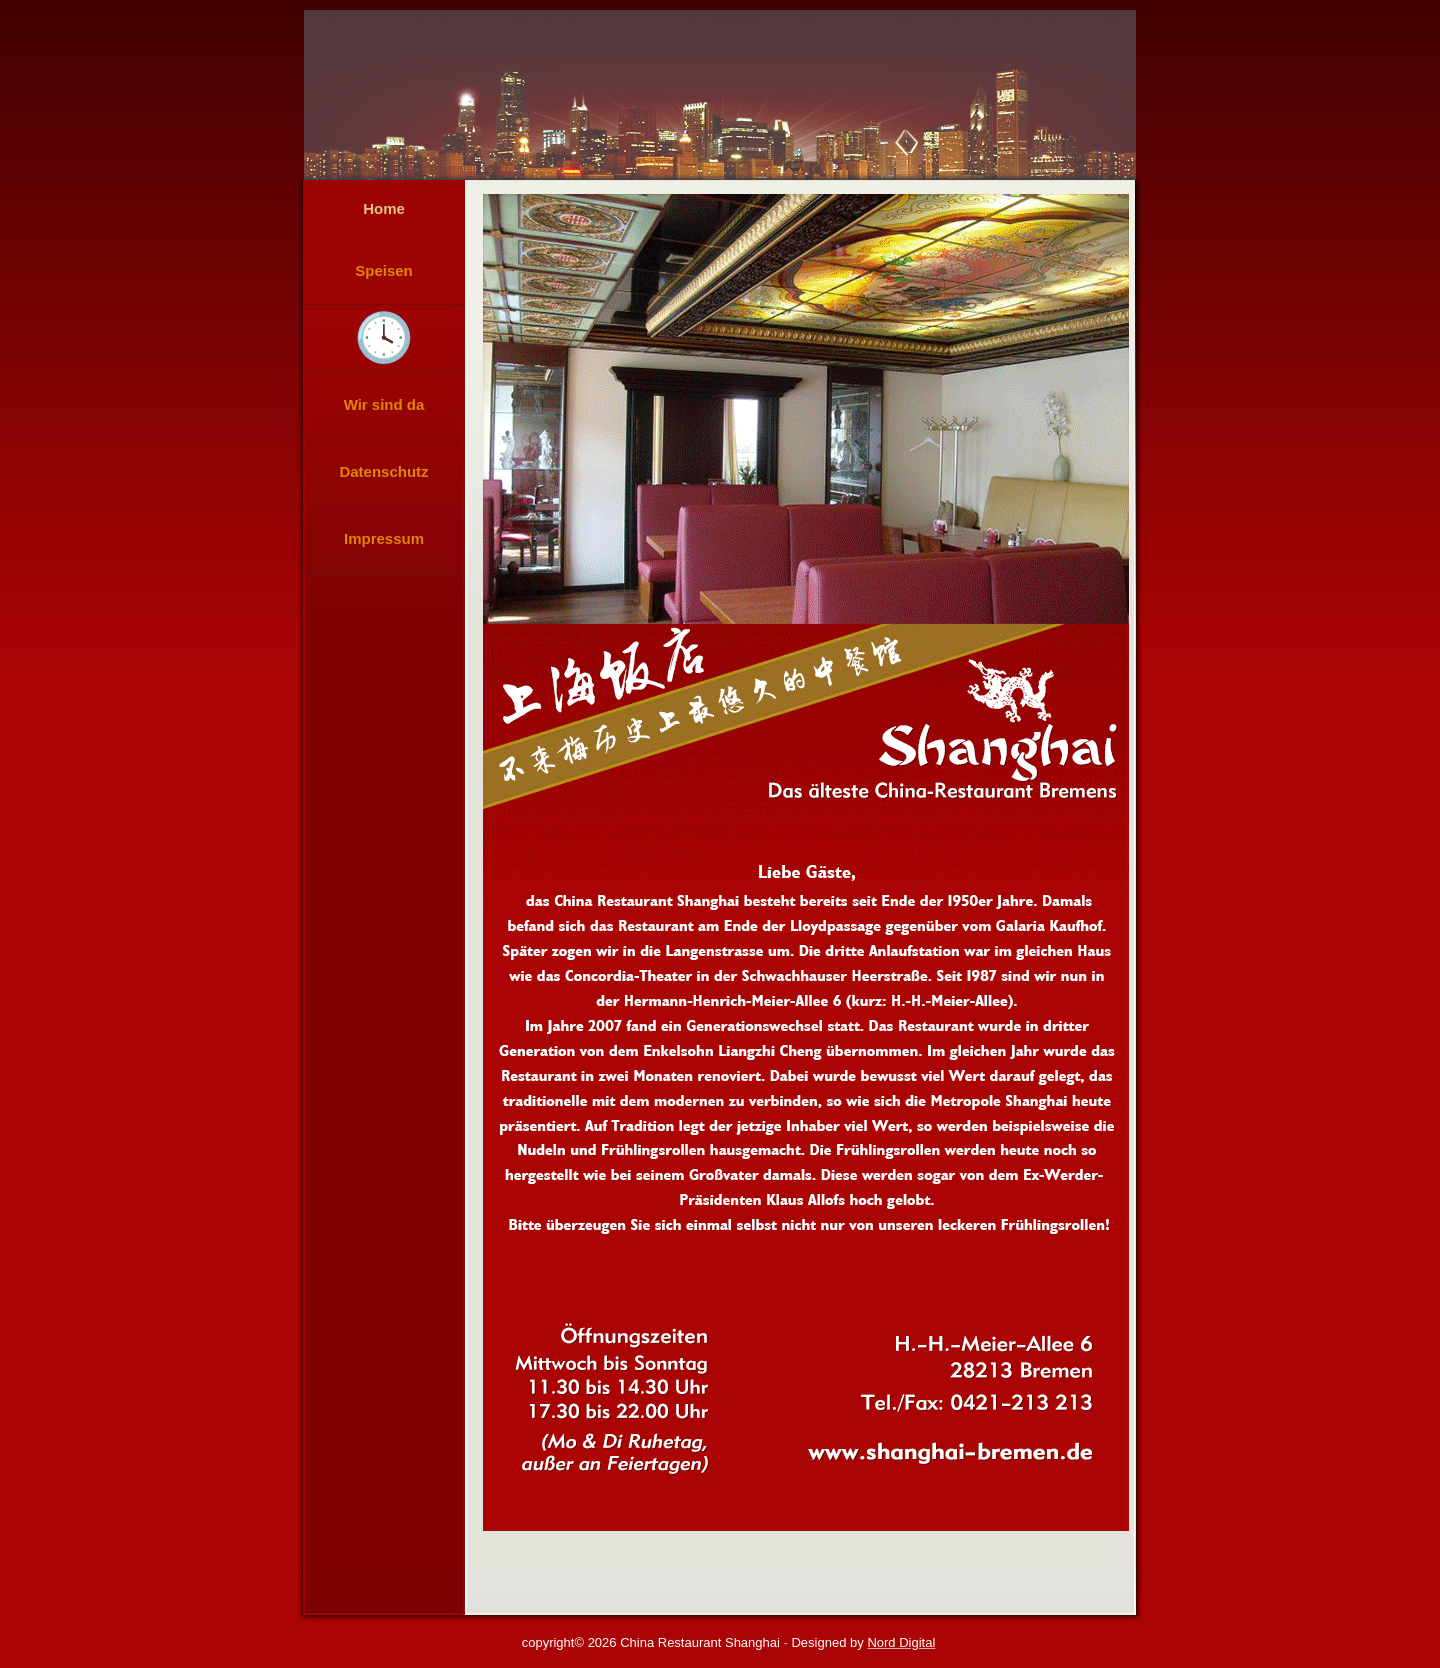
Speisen (384, 270)
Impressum (384, 538)
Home (384, 208)
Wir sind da (384, 404)
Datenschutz (383, 471)
